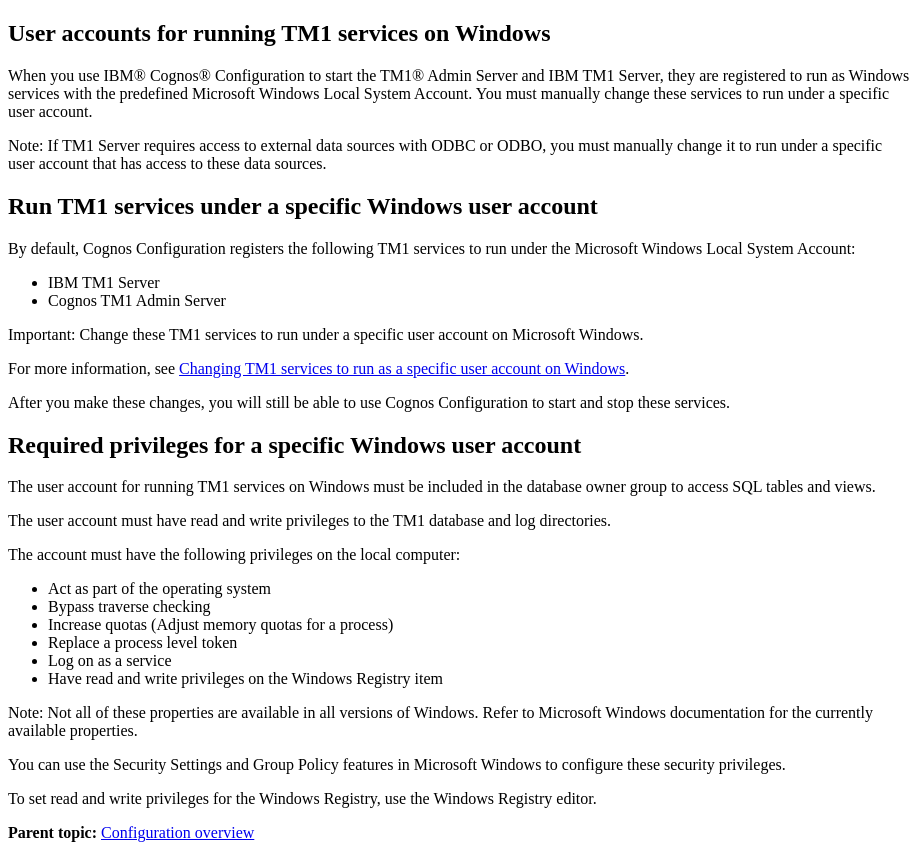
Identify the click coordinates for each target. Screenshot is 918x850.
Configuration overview (177, 832)
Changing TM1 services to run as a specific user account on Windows (402, 368)
